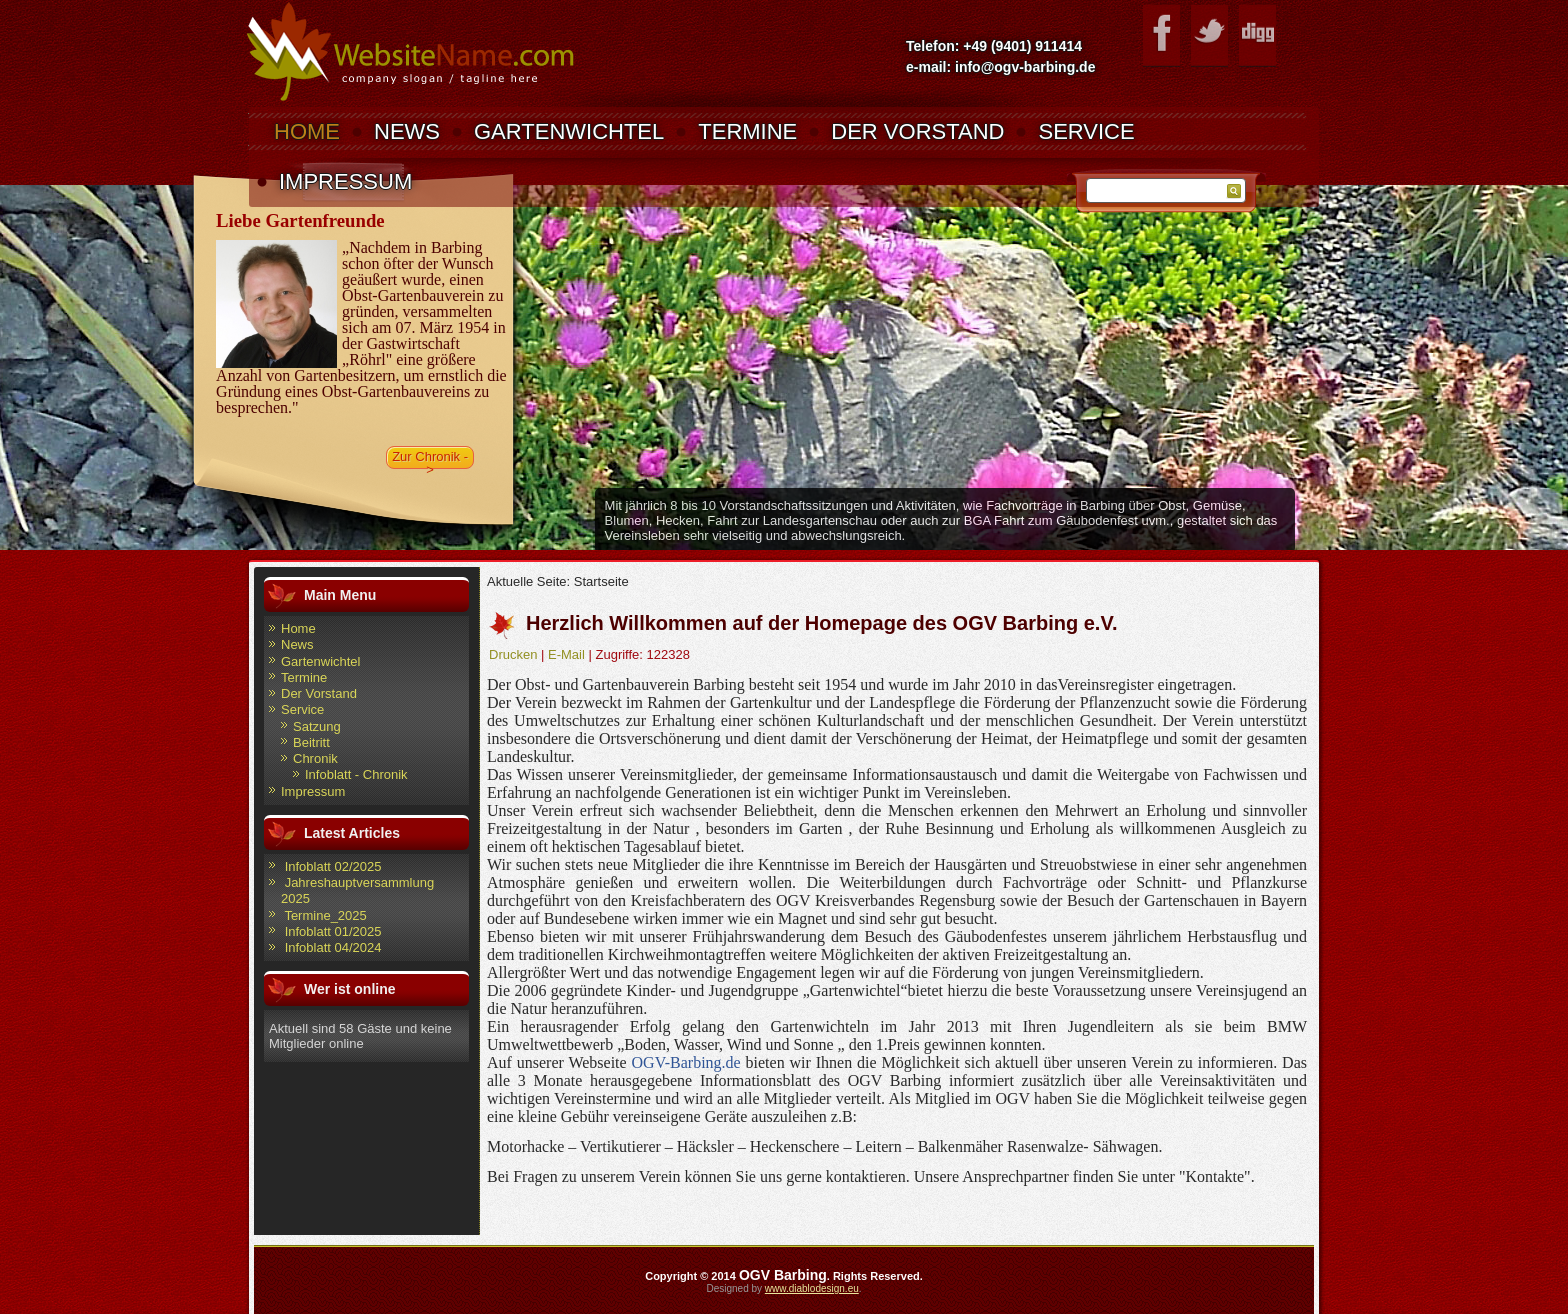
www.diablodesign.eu (812, 1288)
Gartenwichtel (569, 131)
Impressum (345, 181)
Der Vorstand (917, 131)
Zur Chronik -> (430, 459)
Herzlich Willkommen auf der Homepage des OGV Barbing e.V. (821, 623)
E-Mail (566, 654)
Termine (747, 131)
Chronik (315, 758)
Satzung (317, 726)
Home (307, 131)
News (407, 131)
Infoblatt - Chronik (356, 774)
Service (1086, 131)
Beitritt (311, 742)
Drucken (513, 654)
